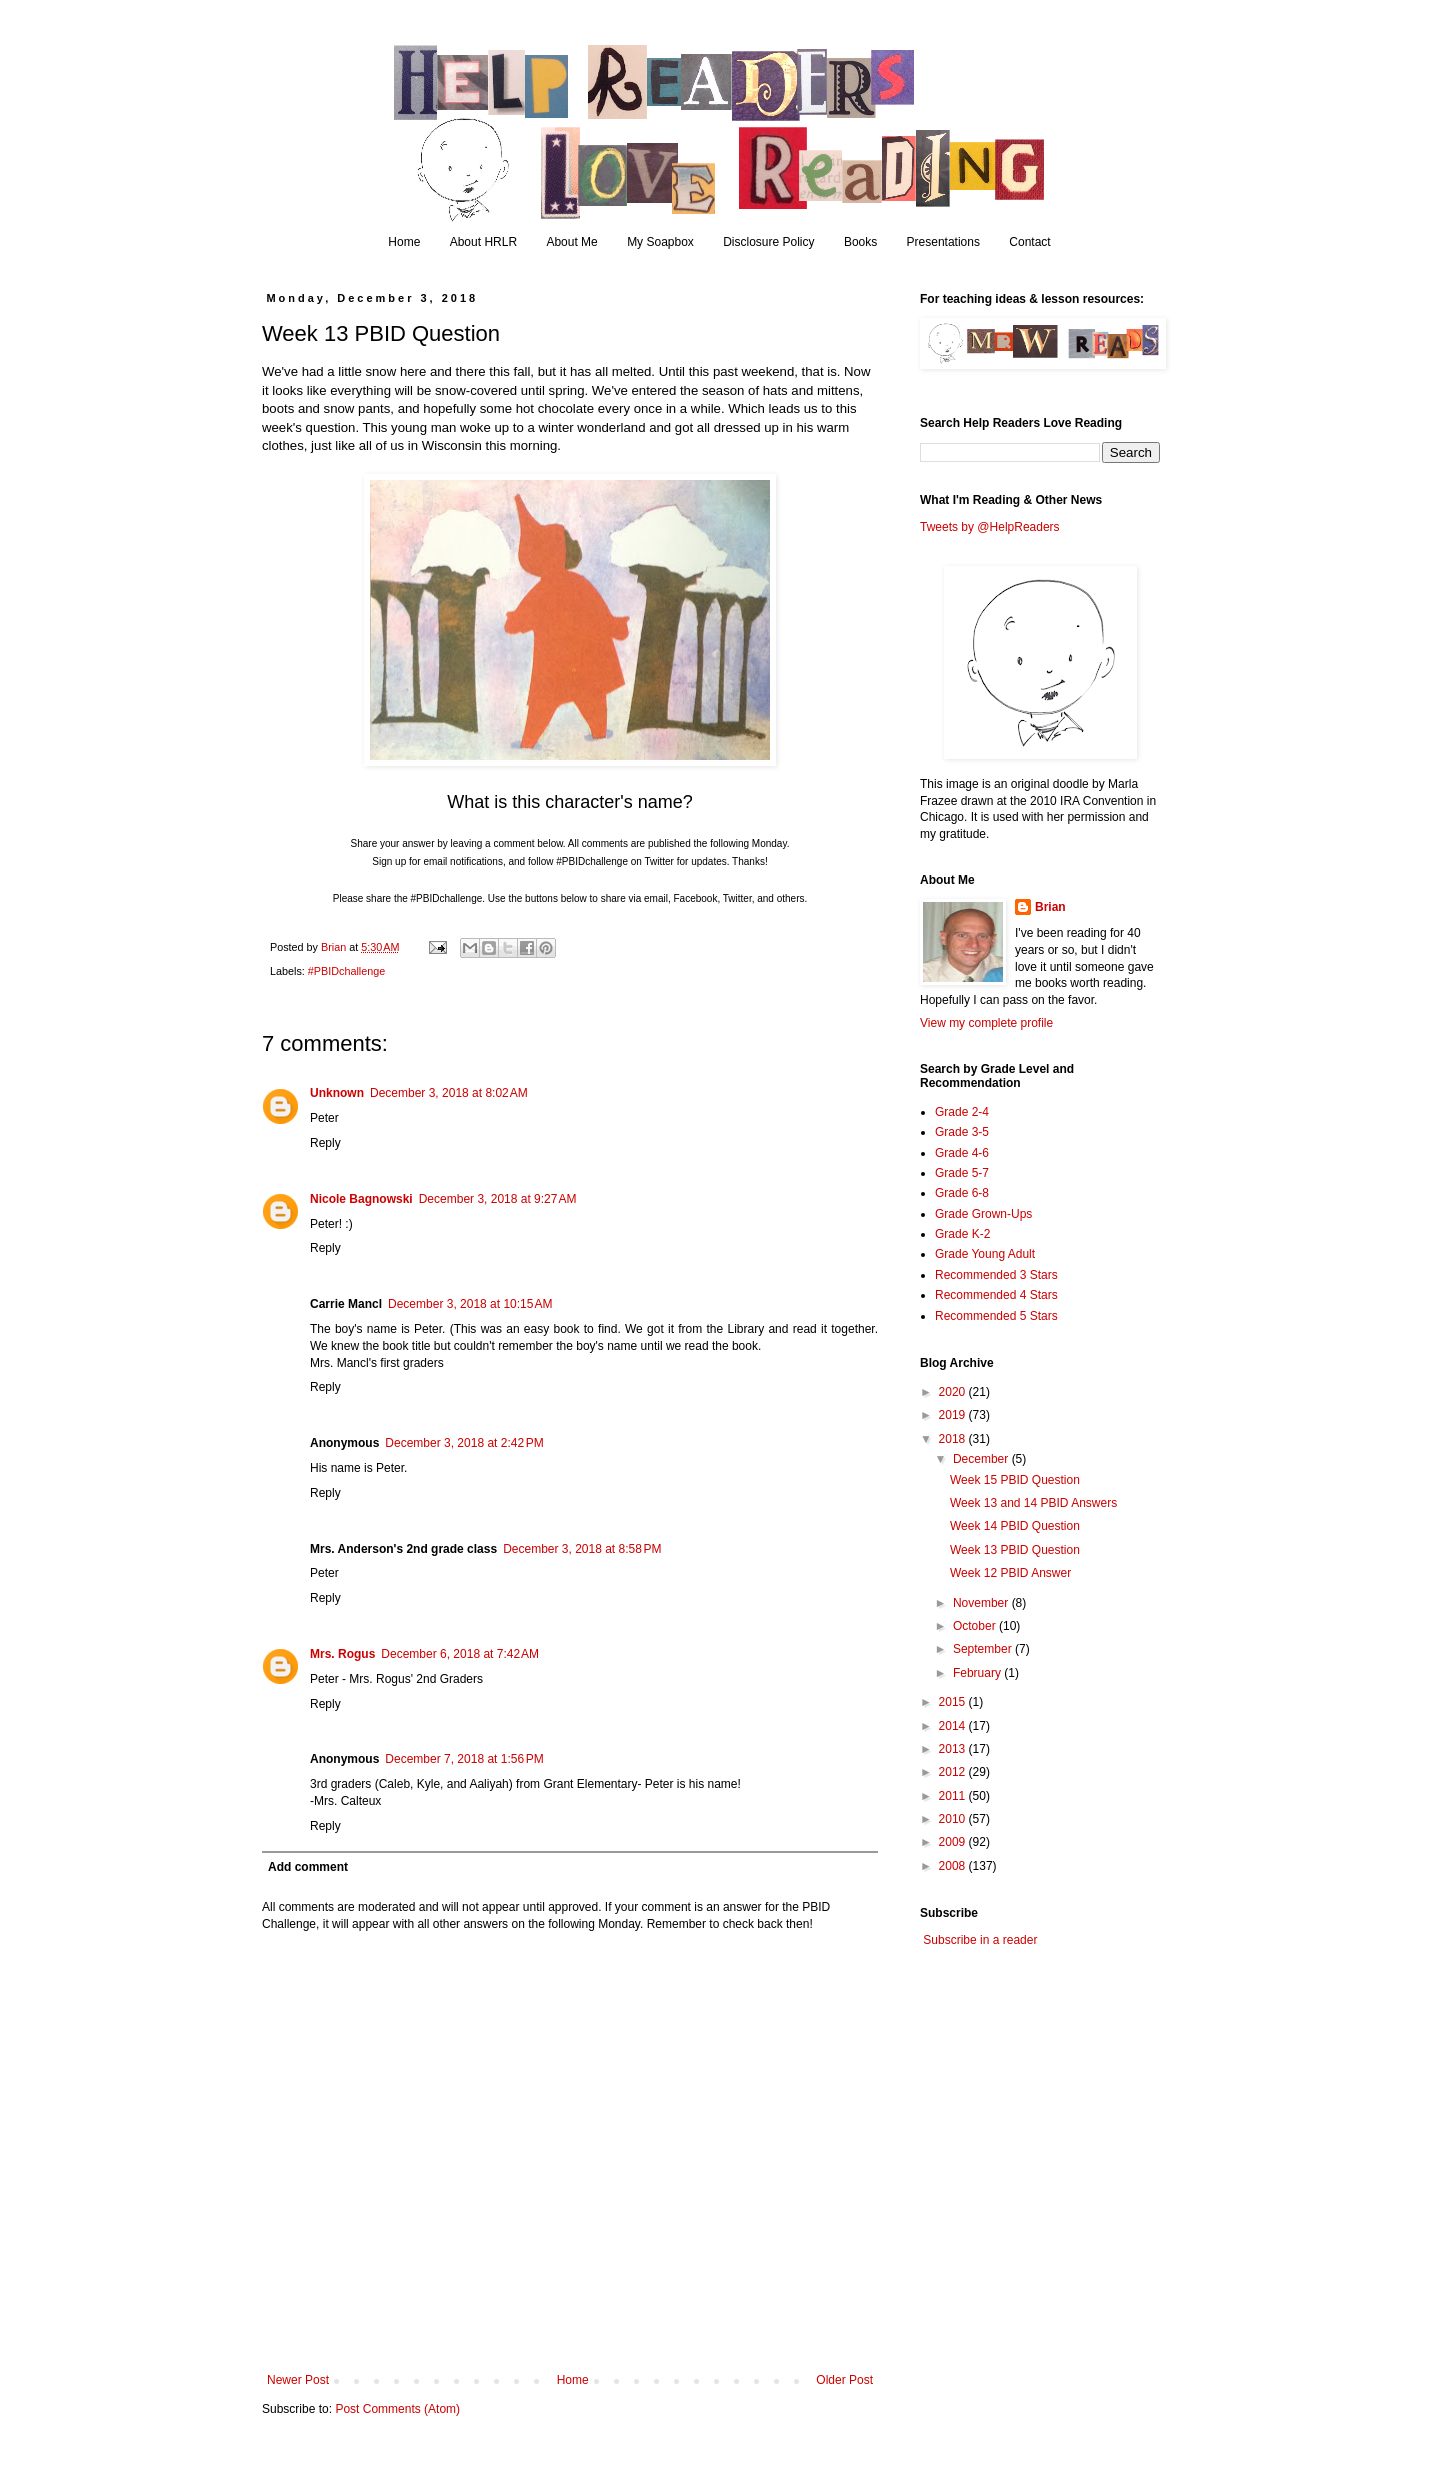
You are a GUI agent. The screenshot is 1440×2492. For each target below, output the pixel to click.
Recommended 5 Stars (996, 1316)
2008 (954, 1866)
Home (404, 242)
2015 (954, 1702)
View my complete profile (986, 1023)
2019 (954, 1415)
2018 (954, 1439)
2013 (954, 1749)
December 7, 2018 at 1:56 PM (464, 1759)
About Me (571, 242)
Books (860, 242)
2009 (954, 1842)
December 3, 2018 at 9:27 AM (498, 1199)
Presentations (943, 242)
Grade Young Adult (985, 1254)
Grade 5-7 (962, 1173)
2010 (954, 1819)
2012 (954, 1772)
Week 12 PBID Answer (1010, 1573)
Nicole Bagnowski (361, 1199)
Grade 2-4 (962, 1112)
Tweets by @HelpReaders (990, 527)
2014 (954, 1726)
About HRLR (483, 242)
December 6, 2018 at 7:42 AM (460, 1654)
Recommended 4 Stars (996, 1295)
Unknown (337, 1093)
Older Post (844, 2380)
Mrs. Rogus (342, 1654)
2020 (954, 1392)
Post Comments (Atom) (397, 2409)
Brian (1050, 907)
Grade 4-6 (962, 1153)
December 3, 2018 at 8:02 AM (449, 1093)
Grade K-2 (962, 1234)
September (984, 1649)
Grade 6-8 (962, 1193)
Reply (325, 1143)
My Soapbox (660, 242)
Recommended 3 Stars (996, 1275)
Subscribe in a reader (980, 1940)
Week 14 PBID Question (1015, 1526)
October (976, 1626)
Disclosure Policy (768, 242)
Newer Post (298, 2380)
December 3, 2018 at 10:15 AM (470, 1304)
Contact (1029, 242)
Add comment (308, 1867)
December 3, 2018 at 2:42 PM (464, 1443)
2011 (954, 1796)
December (982, 1459)
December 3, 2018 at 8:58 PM (582, 1549)
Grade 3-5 (962, 1132)
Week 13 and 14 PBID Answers (1033, 1503)
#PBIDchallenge (346, 971)
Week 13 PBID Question (1015, 1550)
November (982, 1603)
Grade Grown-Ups (983, 1214)
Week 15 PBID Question (1015, 1480)
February (978, 1673)
